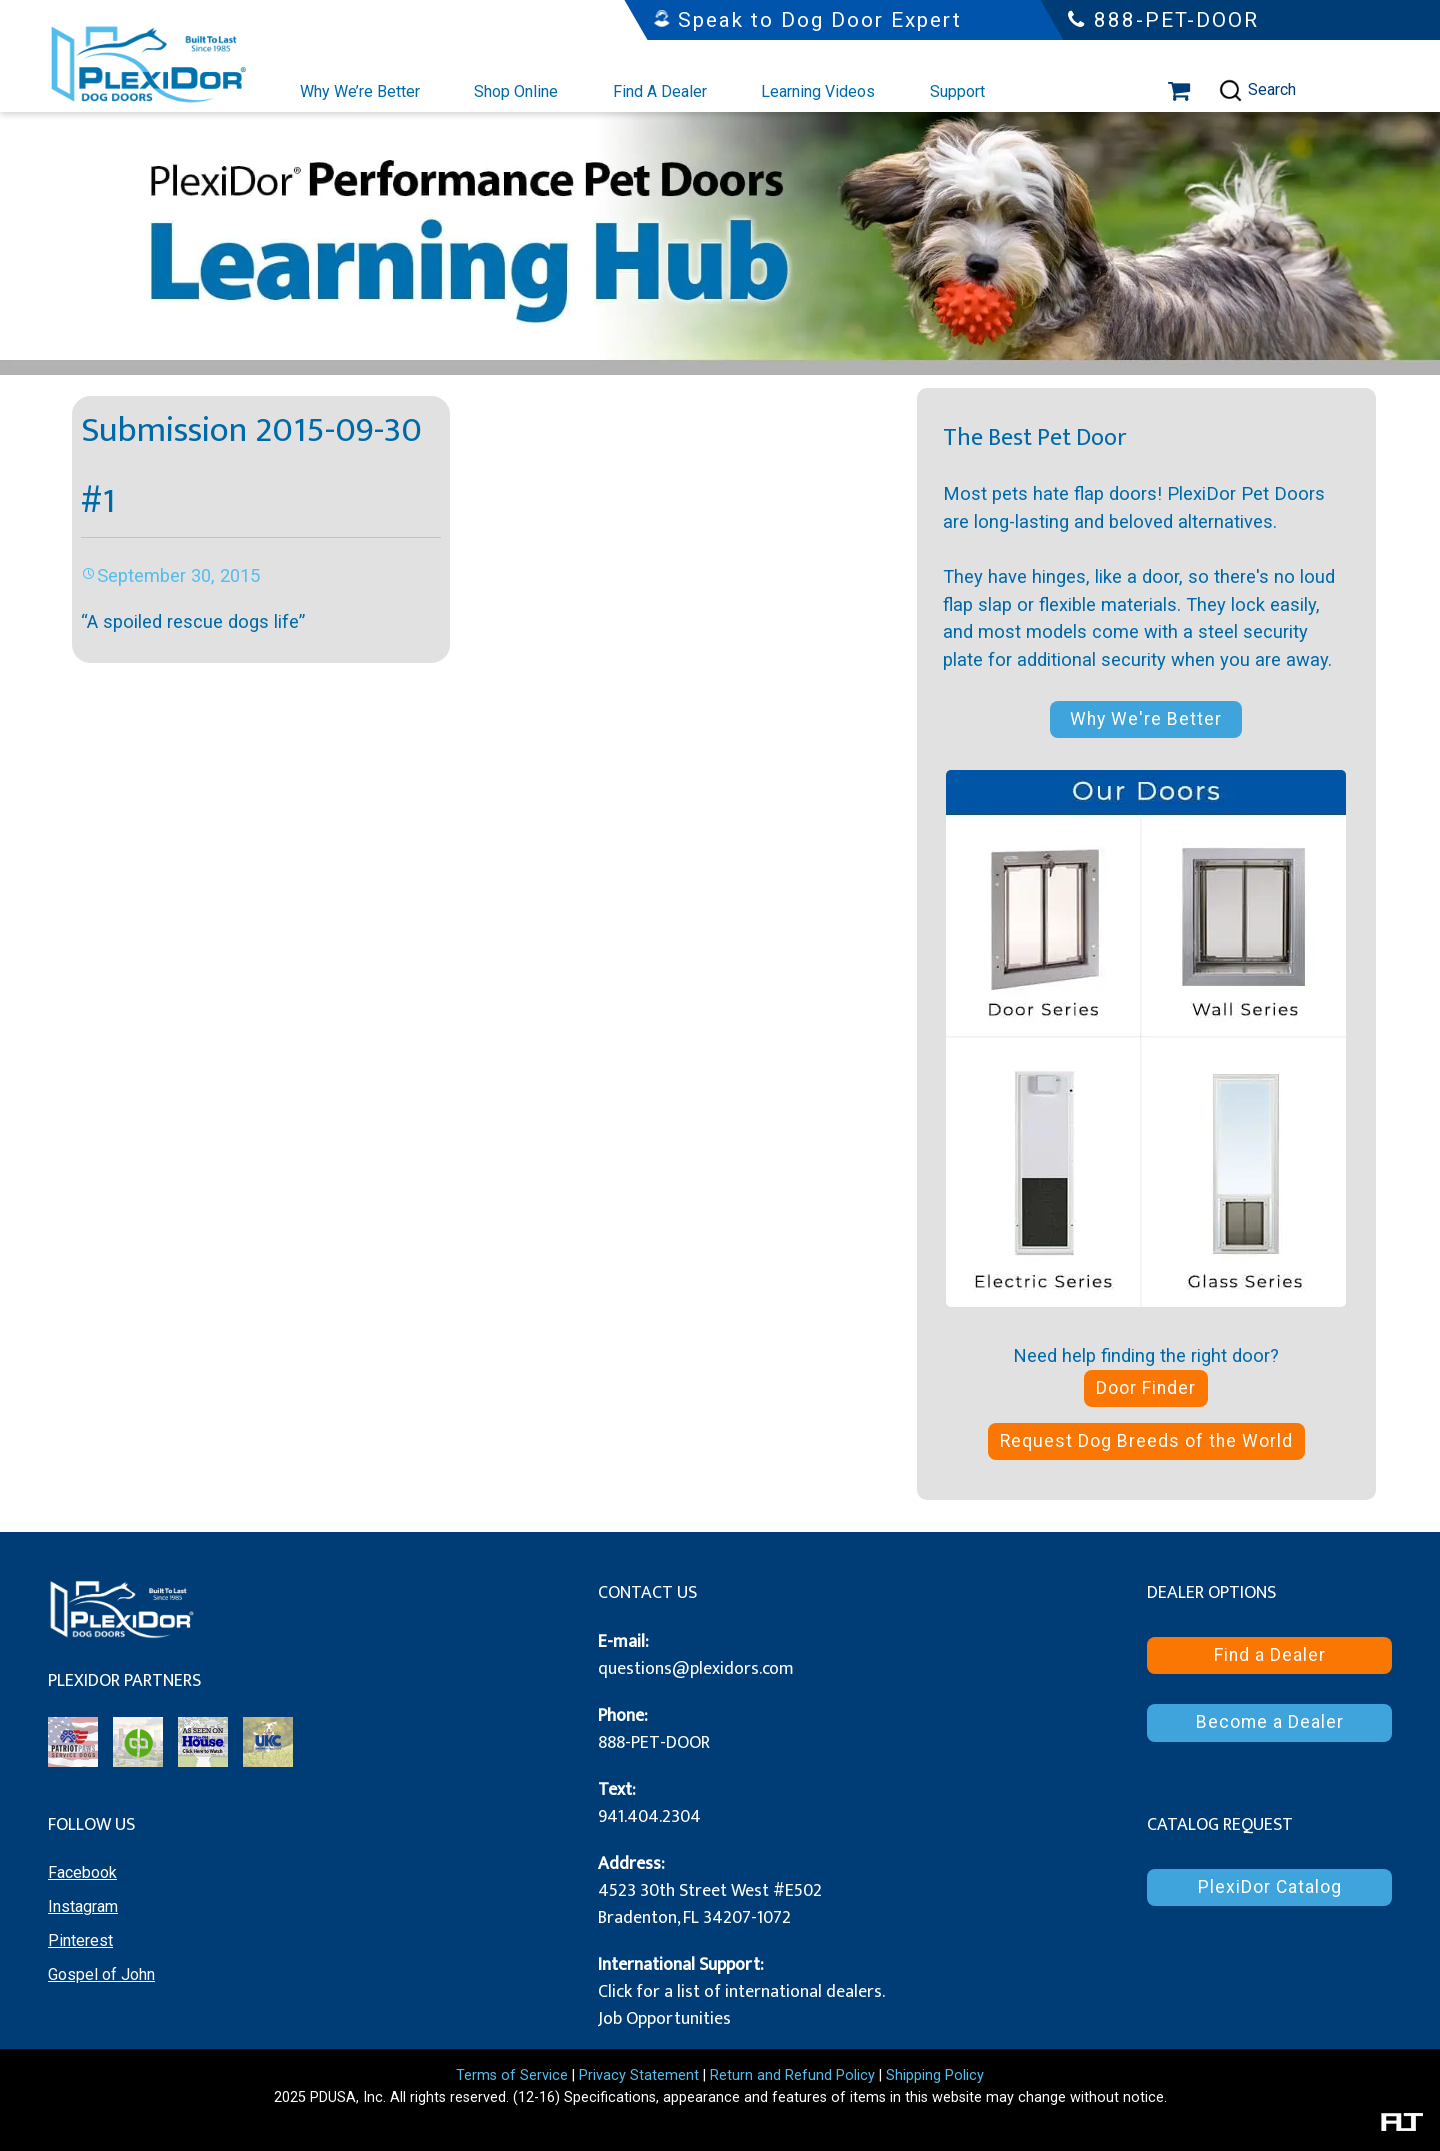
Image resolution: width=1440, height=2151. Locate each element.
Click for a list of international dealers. (741, 1992)
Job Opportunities (664, 2019)
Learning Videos (818, 91)
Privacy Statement (639, 2075)
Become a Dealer (1270, 1722)
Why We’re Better (360, 91)
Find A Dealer (660, 91)
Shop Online (516, 91)
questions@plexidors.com (696, 1669)
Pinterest (80, 1940)
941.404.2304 (649, 1817)
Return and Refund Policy (792, 2075)
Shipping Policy (935, 2075)
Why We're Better (1146, 719)
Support (957, 91)
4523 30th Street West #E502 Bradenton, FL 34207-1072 (710, 1904)
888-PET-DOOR (654, 1743)
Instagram (83, 1906)
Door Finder (1146, 1388)
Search (1257, 90)
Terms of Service (512, 2075)
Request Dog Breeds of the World (1146, 1441)
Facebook (82, 1872)
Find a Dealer (1270, 1655)
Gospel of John (101, 1974)
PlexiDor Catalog (1270, 1887)
